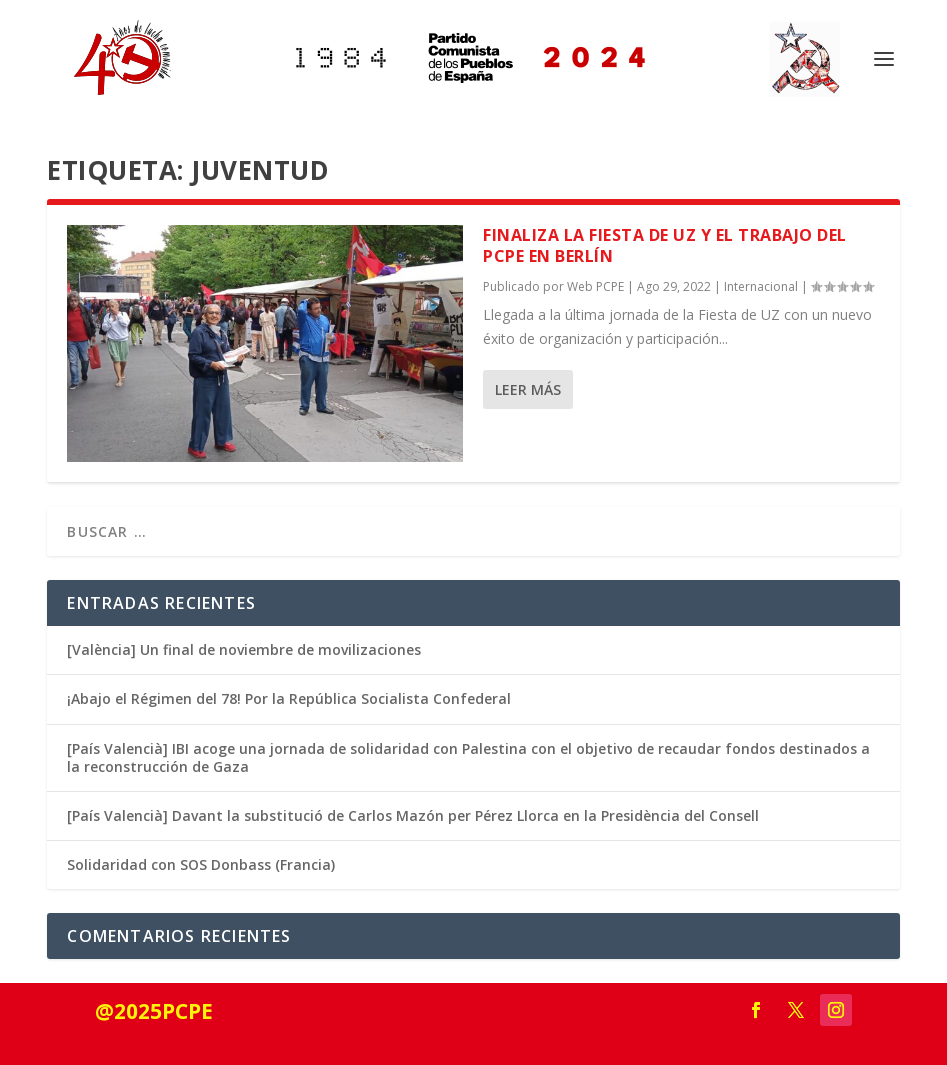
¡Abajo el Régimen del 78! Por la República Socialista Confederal (289, 698)
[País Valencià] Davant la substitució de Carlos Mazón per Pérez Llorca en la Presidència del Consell (413, 815)
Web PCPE (595, 286)
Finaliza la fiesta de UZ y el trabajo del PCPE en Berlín (665, 245)
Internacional (761, 286)
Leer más (528, 389)
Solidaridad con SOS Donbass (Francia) (201, 864)
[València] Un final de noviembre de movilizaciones (244, 649)
